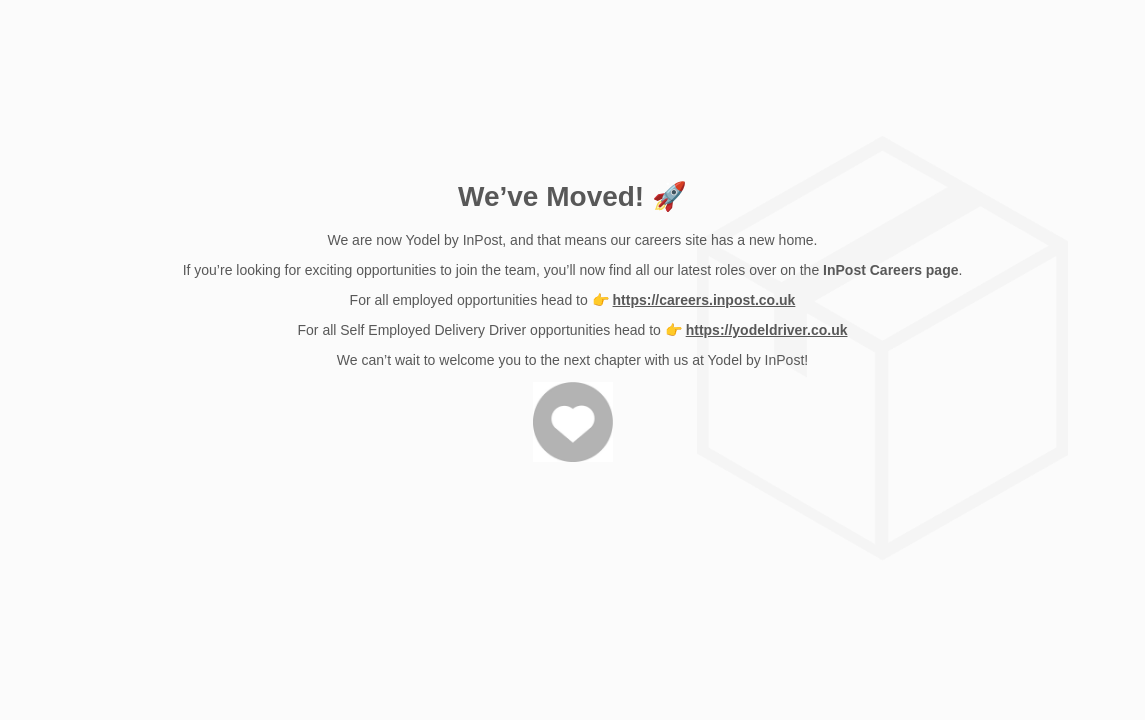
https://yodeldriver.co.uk (767, 330)
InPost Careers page (890, 270)
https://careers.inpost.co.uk (704, 300)
